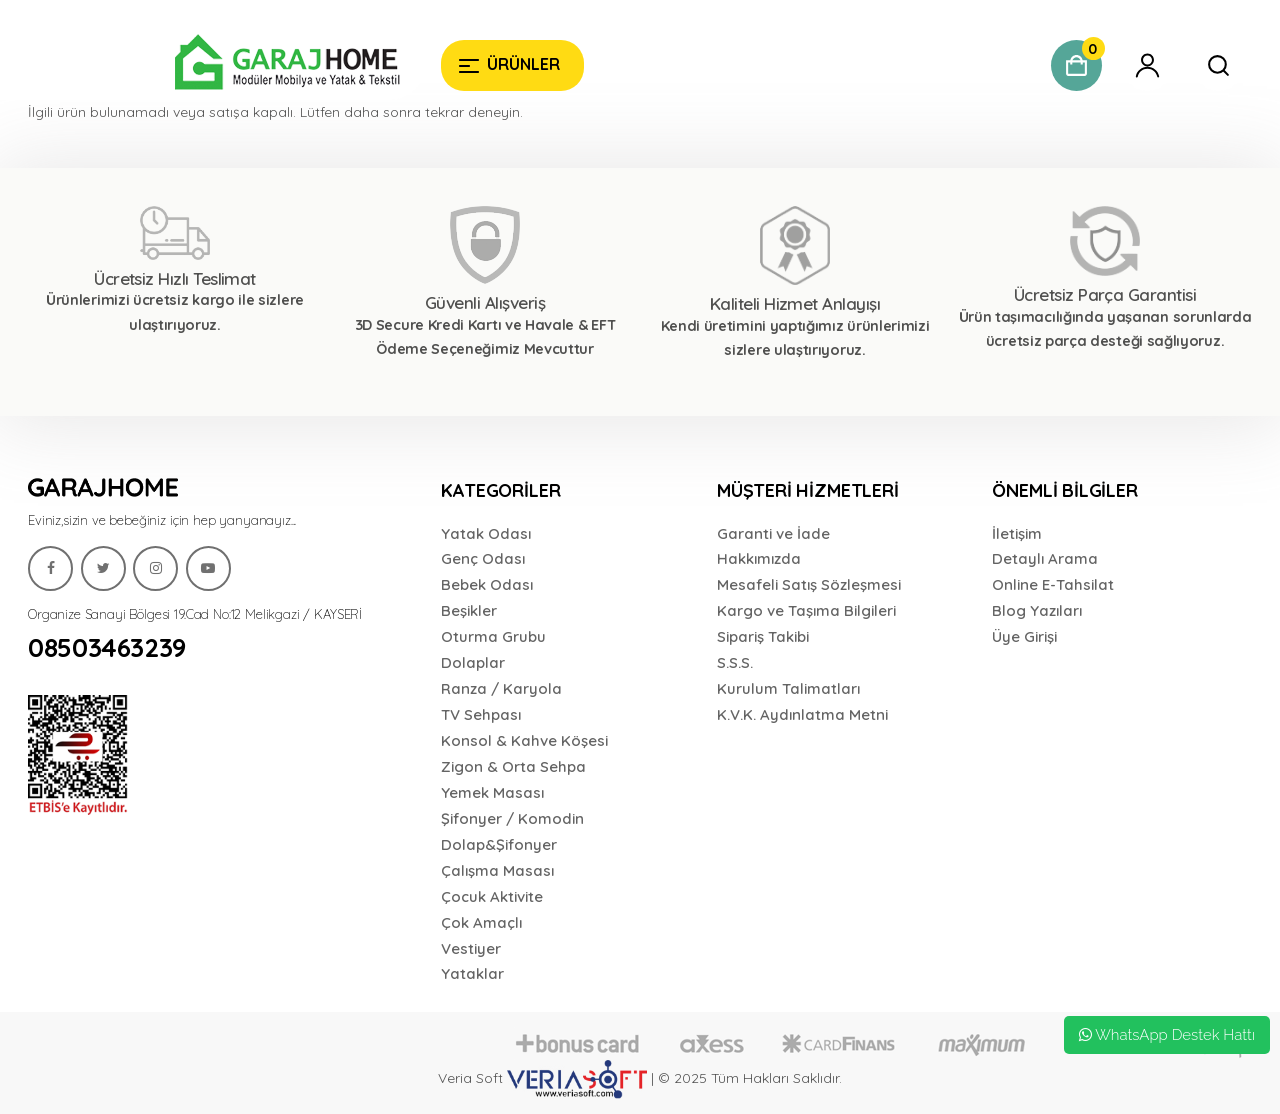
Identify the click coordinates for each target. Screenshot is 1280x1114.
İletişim (1017, 533)
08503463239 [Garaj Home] (107, 648)
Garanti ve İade (773, 533)
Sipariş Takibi (763, 636)
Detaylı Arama (1045, 558)
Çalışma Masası (497, 870)
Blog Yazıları (1037, 610)
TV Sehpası (481, 714)
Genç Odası (483, 558)
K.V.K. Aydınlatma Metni (802, 714)
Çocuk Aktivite (492, 896)
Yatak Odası (486, 533)
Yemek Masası (492, 792)
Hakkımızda (759, 558)
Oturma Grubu (493, 636)
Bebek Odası (487, 584)
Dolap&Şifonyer (499, 844)
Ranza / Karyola (501, 688)
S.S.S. (735, 662)
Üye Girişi (1024, 636)
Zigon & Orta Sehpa (513, 766)
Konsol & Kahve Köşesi (524, 740)
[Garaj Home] (226, 65)
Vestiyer (471, 948)
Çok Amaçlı (481, 922)
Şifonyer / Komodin (512, 818)
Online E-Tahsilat (1053, 584)
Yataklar (472, 973)
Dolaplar (473, 662)
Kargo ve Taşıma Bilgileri (806, 610)
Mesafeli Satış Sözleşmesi (809, 584)
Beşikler (469, 610)
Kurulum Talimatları (788, 688)
